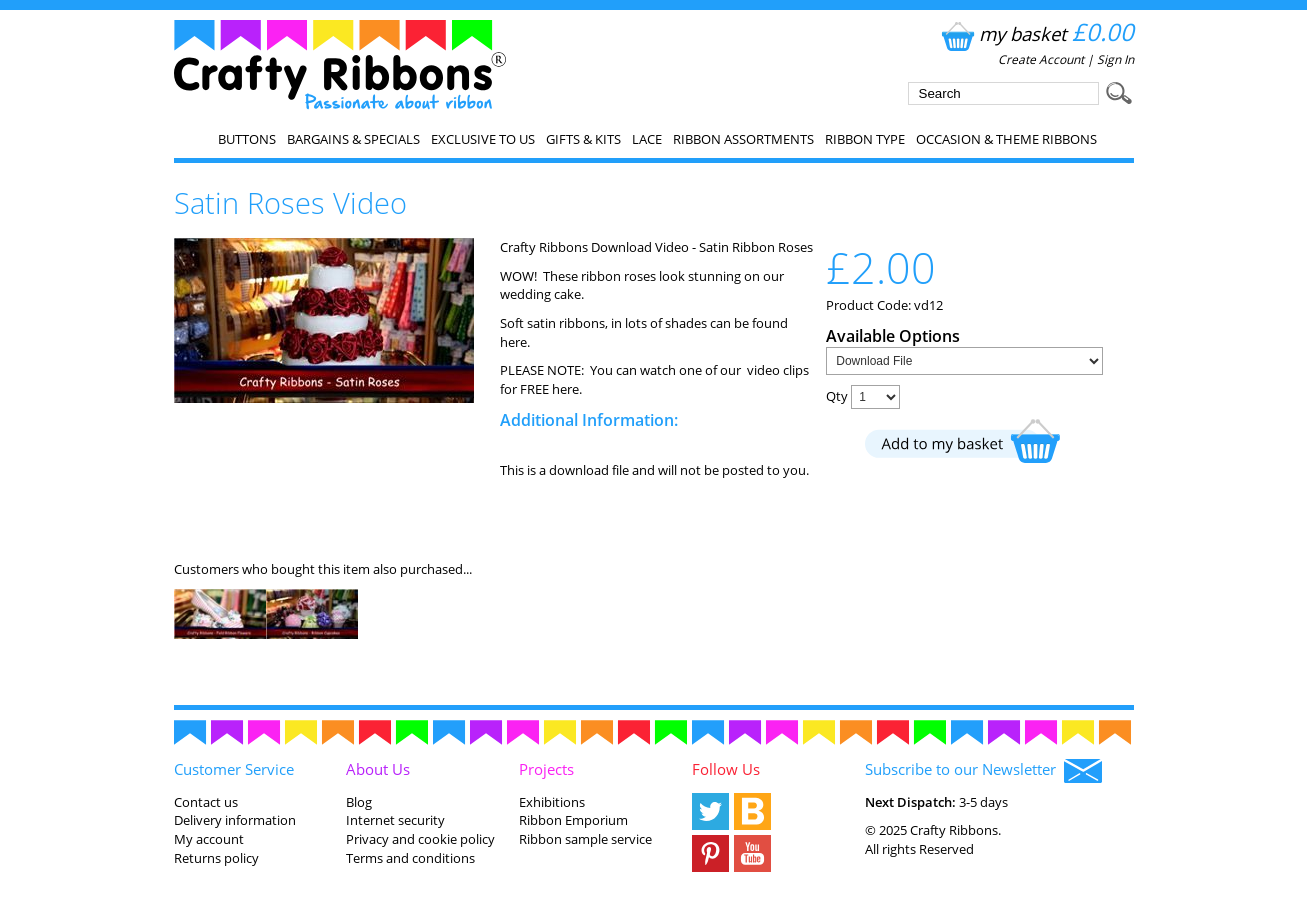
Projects (546, 769)
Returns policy (216, 858)
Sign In (1115, 59)
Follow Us (726, 769)
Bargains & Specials (353, 139)
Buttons (247, 139)
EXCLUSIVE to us (483, 139)
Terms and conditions (410, 858)
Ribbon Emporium (573, 820)
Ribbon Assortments (743, 139)
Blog (359, 802)
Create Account (1041, 59)
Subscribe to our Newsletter (983, 771)
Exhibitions (552, 802)
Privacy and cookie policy (420, 839)
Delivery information (235, 820)
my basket (1035, 33)
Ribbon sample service (585, 839)
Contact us (206, 802)
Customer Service (234, 769)
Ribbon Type (865, 139)
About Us (378, 769)
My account (209, 839)
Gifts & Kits (583, 139)
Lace (647, 139)
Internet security (395, 820)
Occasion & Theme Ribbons (1006, 139)
